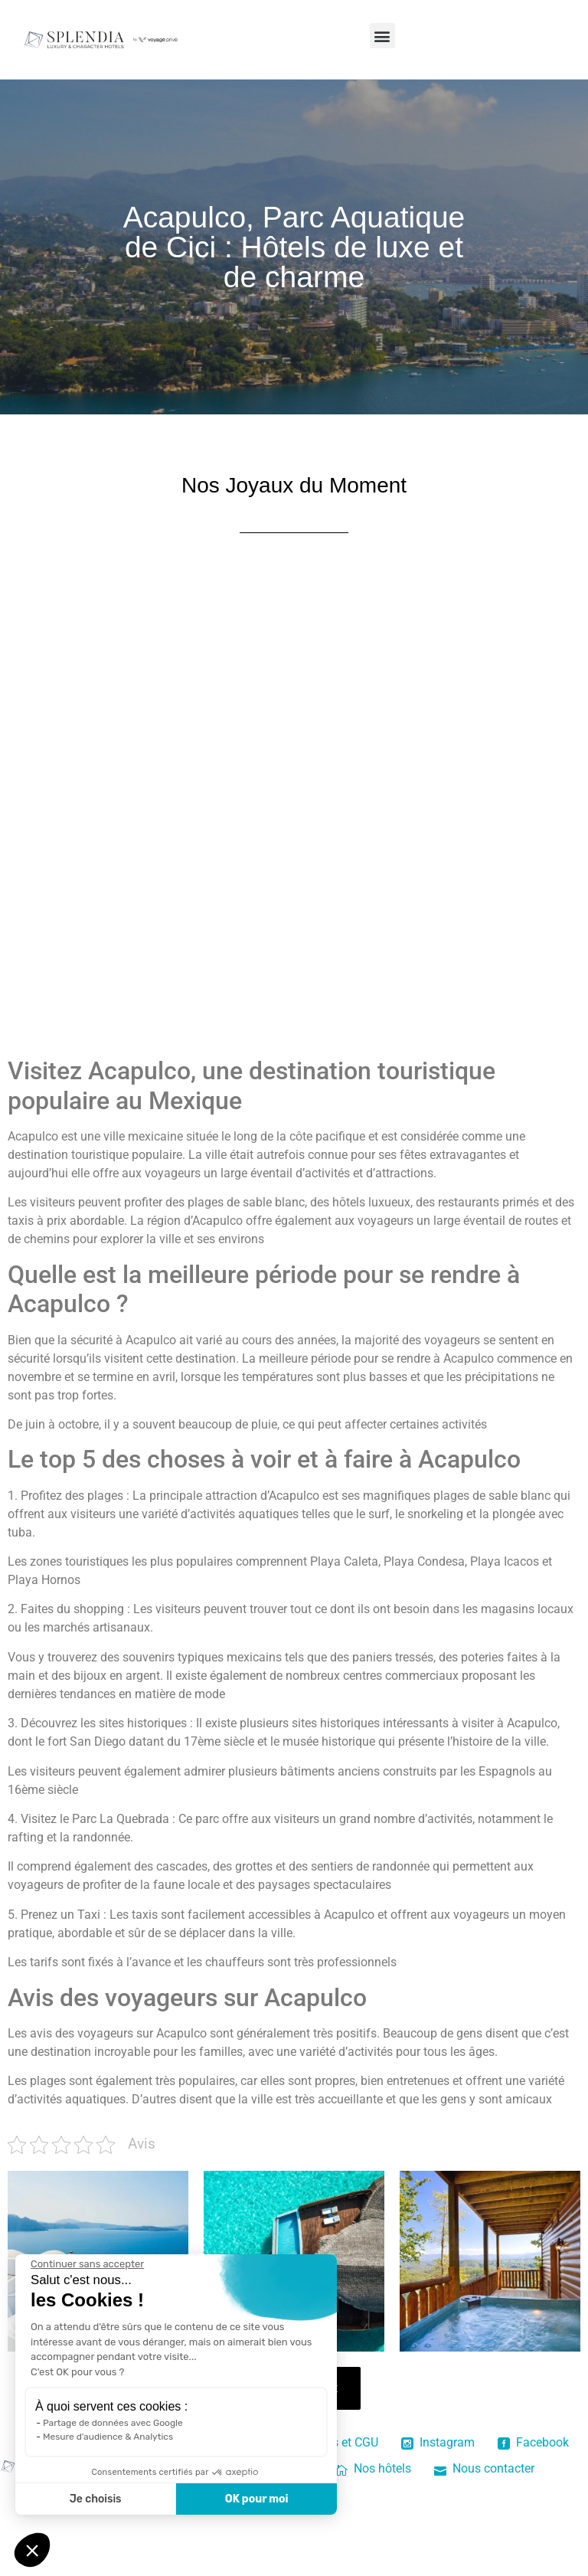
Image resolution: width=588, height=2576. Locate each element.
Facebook (533, 2442)
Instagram (438, 2442)
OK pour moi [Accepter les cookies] (257, 2499)
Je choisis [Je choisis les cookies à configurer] (96, 2499)
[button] (382, 35)
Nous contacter (484, 2468)
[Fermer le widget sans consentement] (87, 2264)
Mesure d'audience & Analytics (108, 2436)
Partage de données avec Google (113, 2422)
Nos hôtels (373, 2468)
